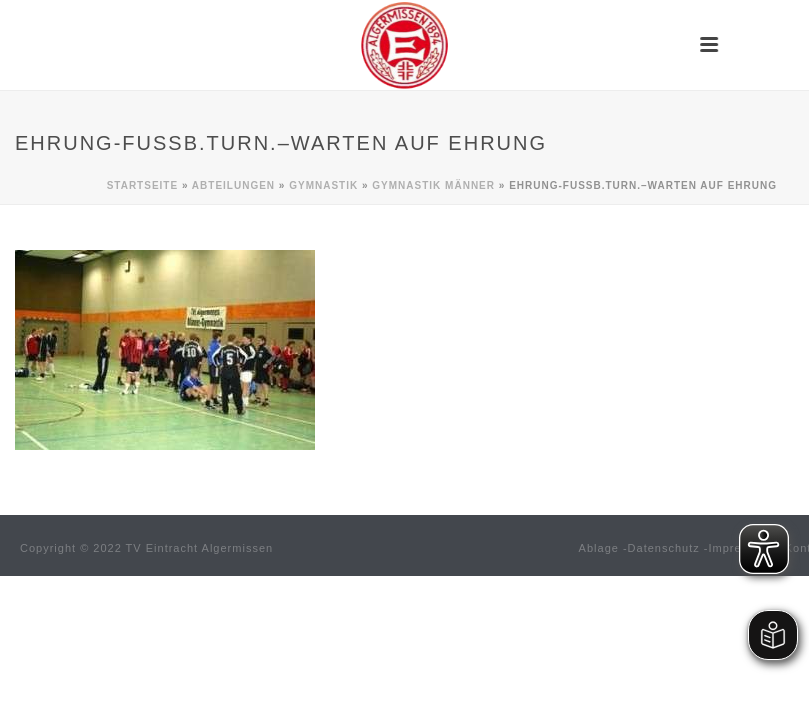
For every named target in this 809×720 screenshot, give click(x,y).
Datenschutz (664, 548)
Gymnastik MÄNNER (433, 185)
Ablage (599, 548)
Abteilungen (233, 185)
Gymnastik (323, 185)
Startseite (142, 185)
